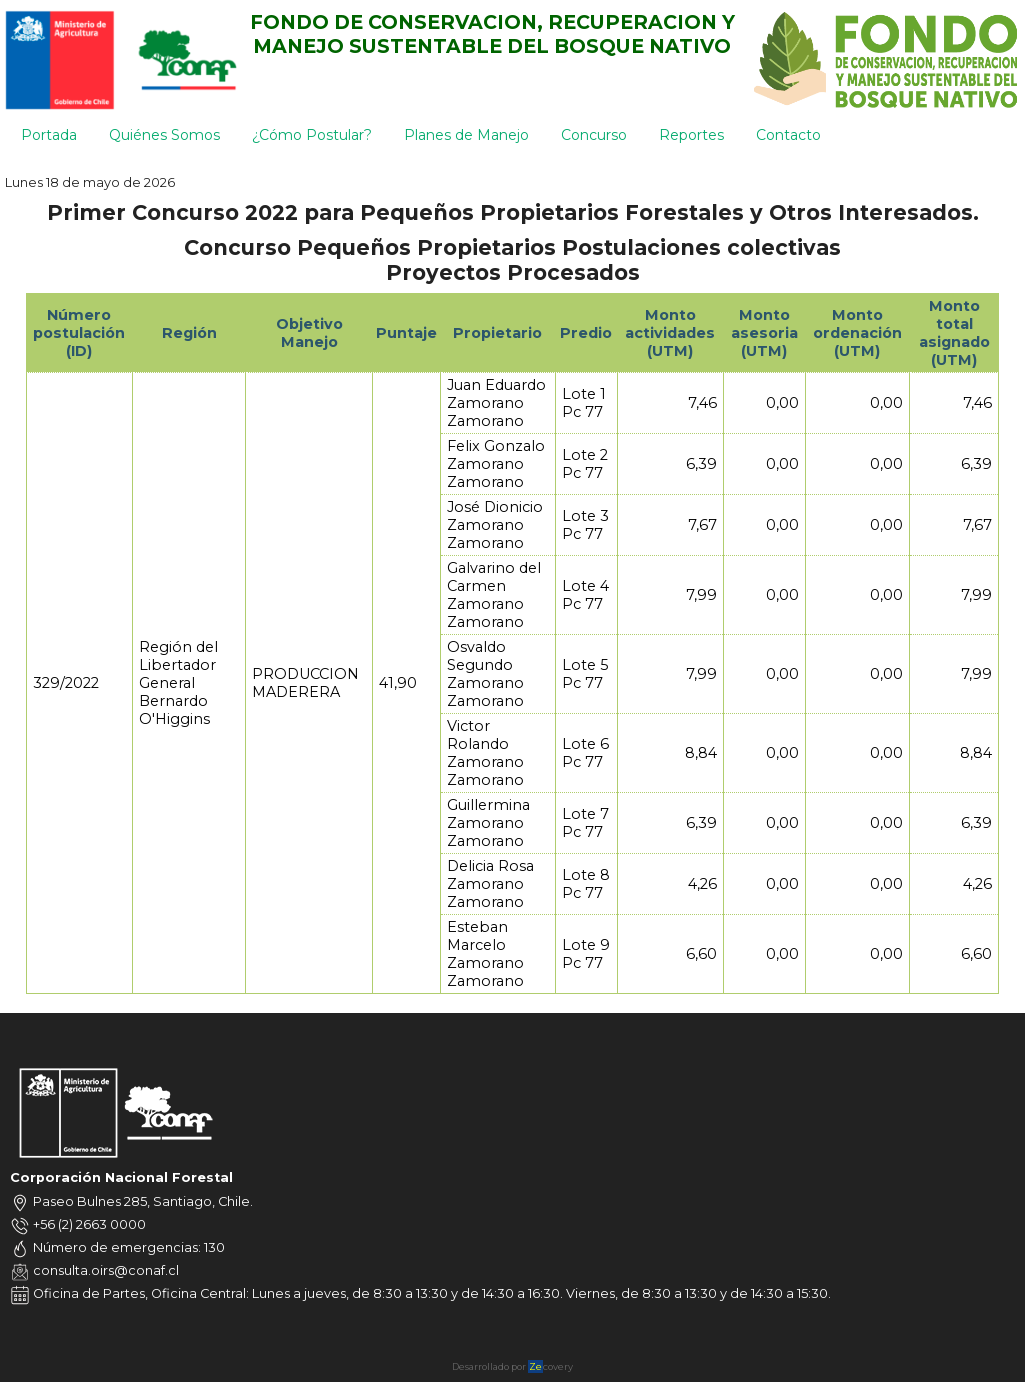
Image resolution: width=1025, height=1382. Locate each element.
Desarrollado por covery (512, 1366)
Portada (49, 135)
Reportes (691, 135)
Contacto (788, 135)
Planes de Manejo (466, 135)
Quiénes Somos (164, 135)
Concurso (594, 135)
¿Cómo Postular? (312, 135)
